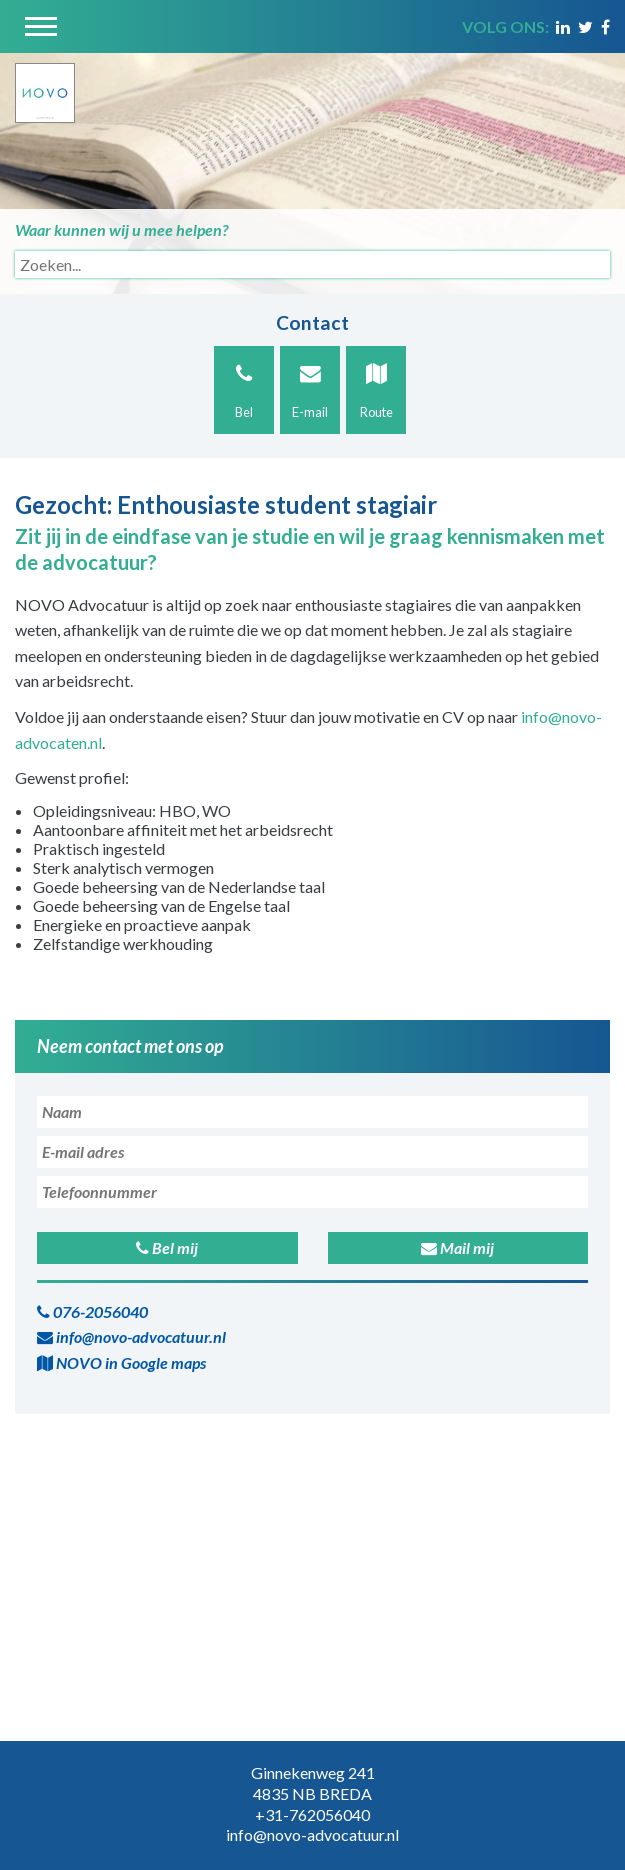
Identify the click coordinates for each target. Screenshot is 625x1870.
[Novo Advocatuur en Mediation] (45, 85)
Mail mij (457, 1247)
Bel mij (167, 1247)
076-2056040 (92, 1311)
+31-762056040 (312, 1814)
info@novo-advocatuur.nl (131, 1336)
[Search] (312, 265)
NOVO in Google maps (121, 1362)
